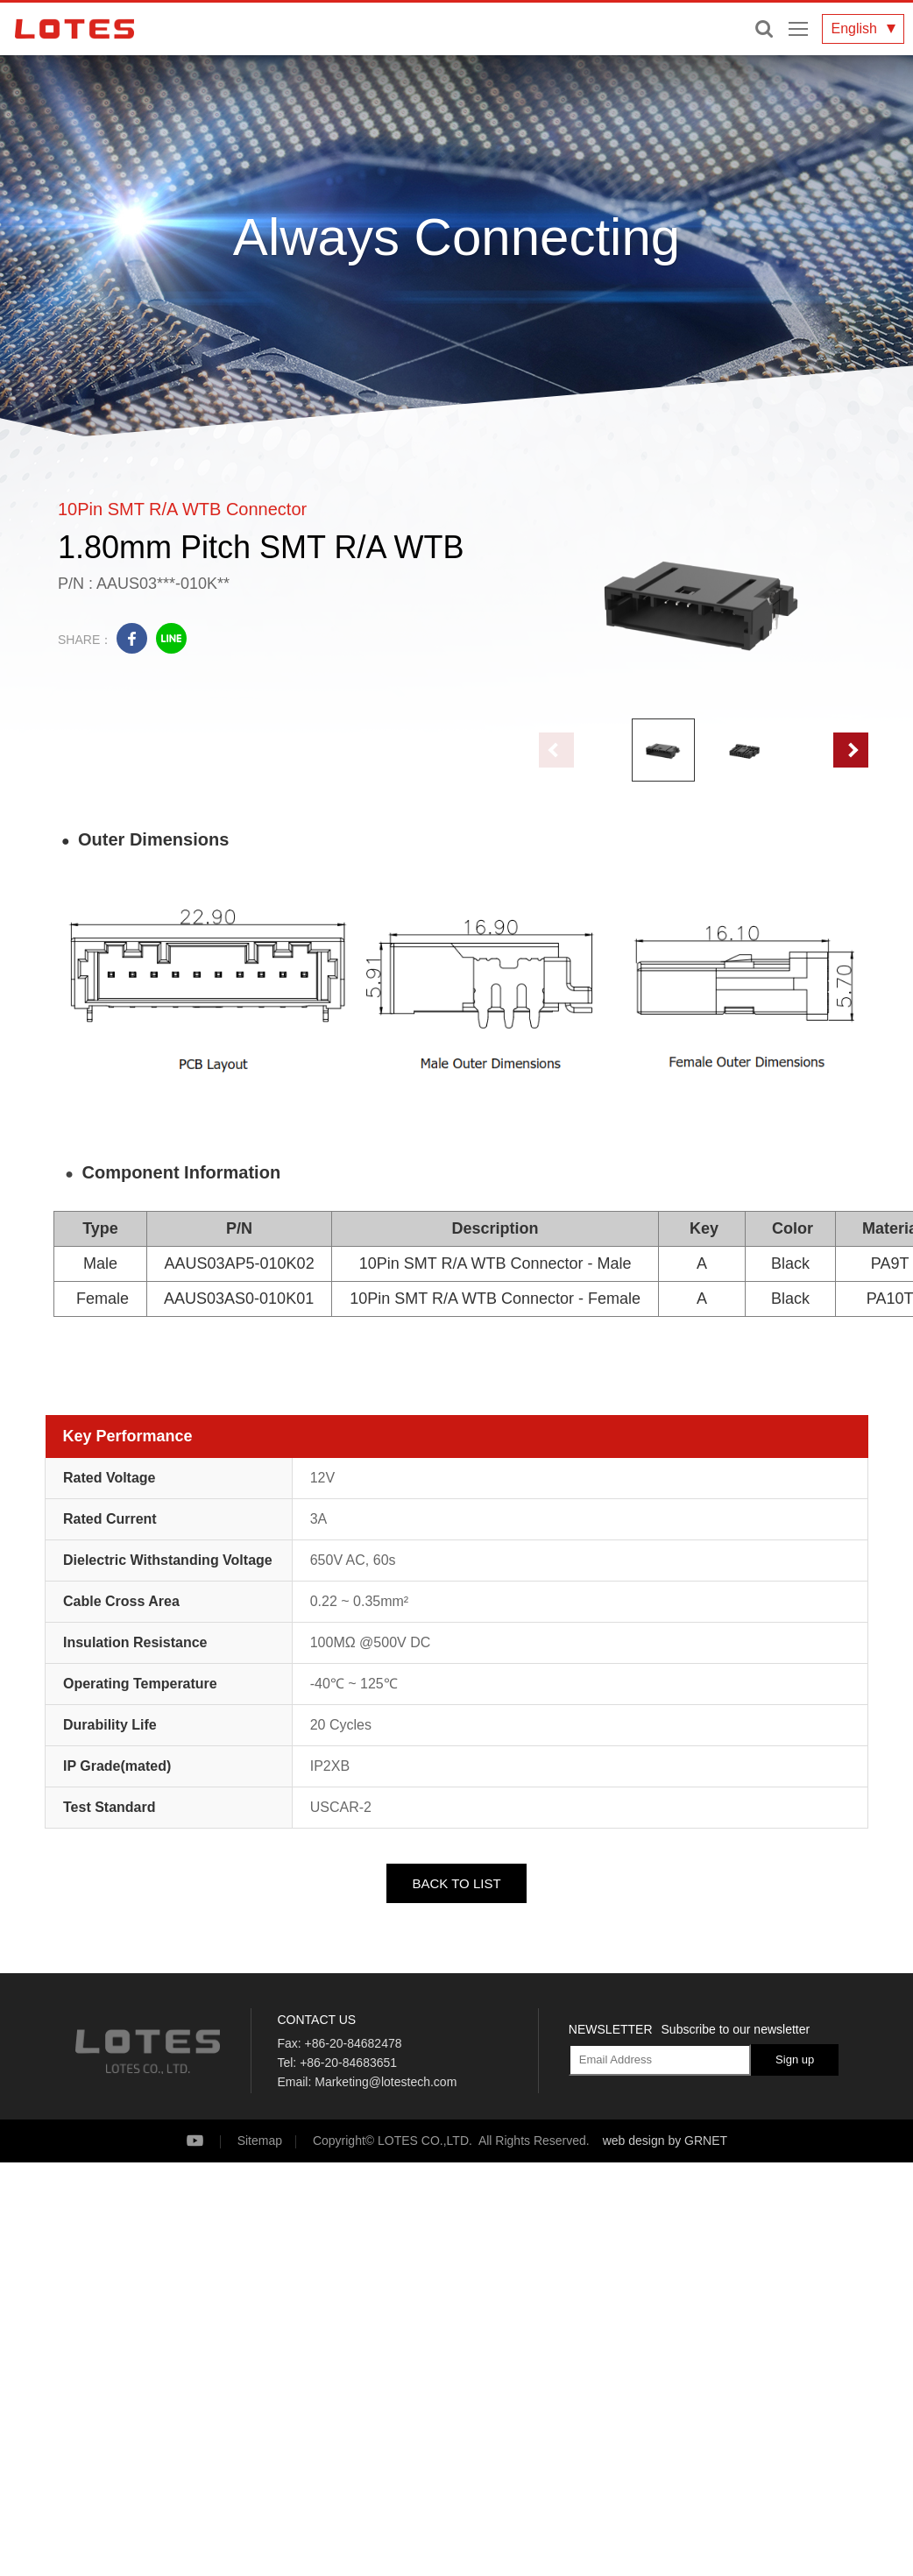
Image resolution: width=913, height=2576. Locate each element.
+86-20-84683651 (348, 2063)
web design (634, 2141)
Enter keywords (764, 29)
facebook (132, 638)
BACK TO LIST (456, 1883)
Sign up (794, 2059)
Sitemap (259, 2141)
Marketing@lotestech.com (385, 2082)
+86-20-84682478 (353, 2043)
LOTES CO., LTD (74, 28)
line (171, 638)
